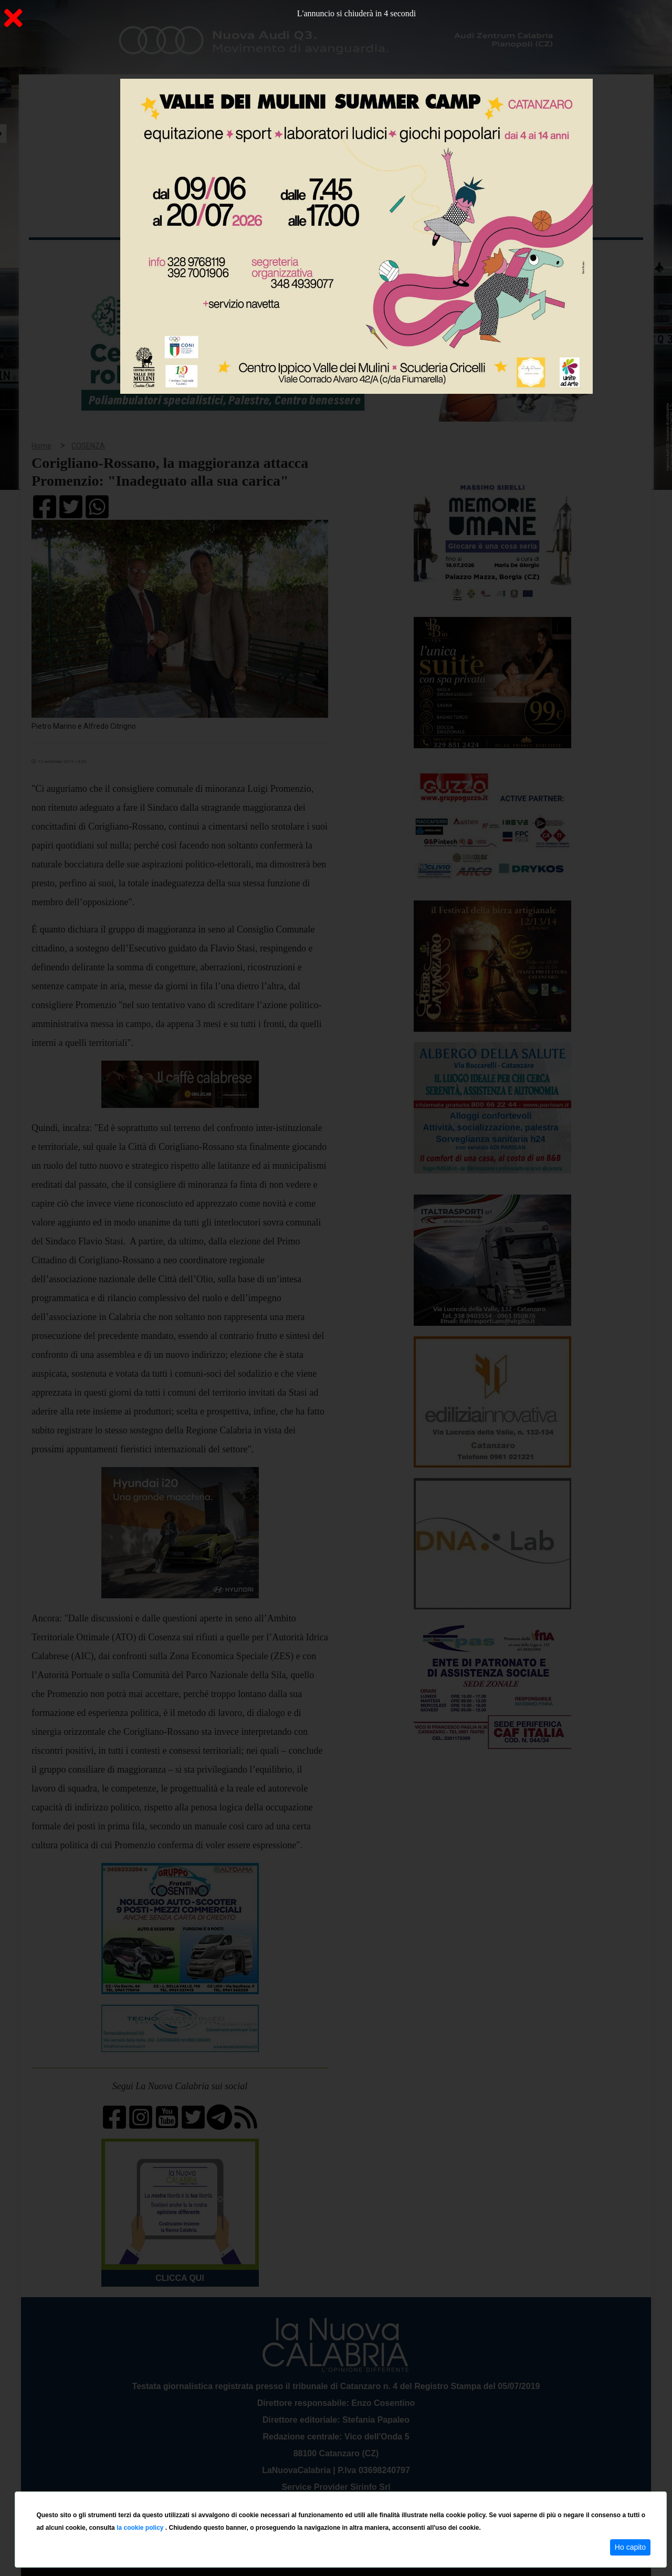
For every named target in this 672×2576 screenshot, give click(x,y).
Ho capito (630, 2547)
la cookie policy (141, 2527)
